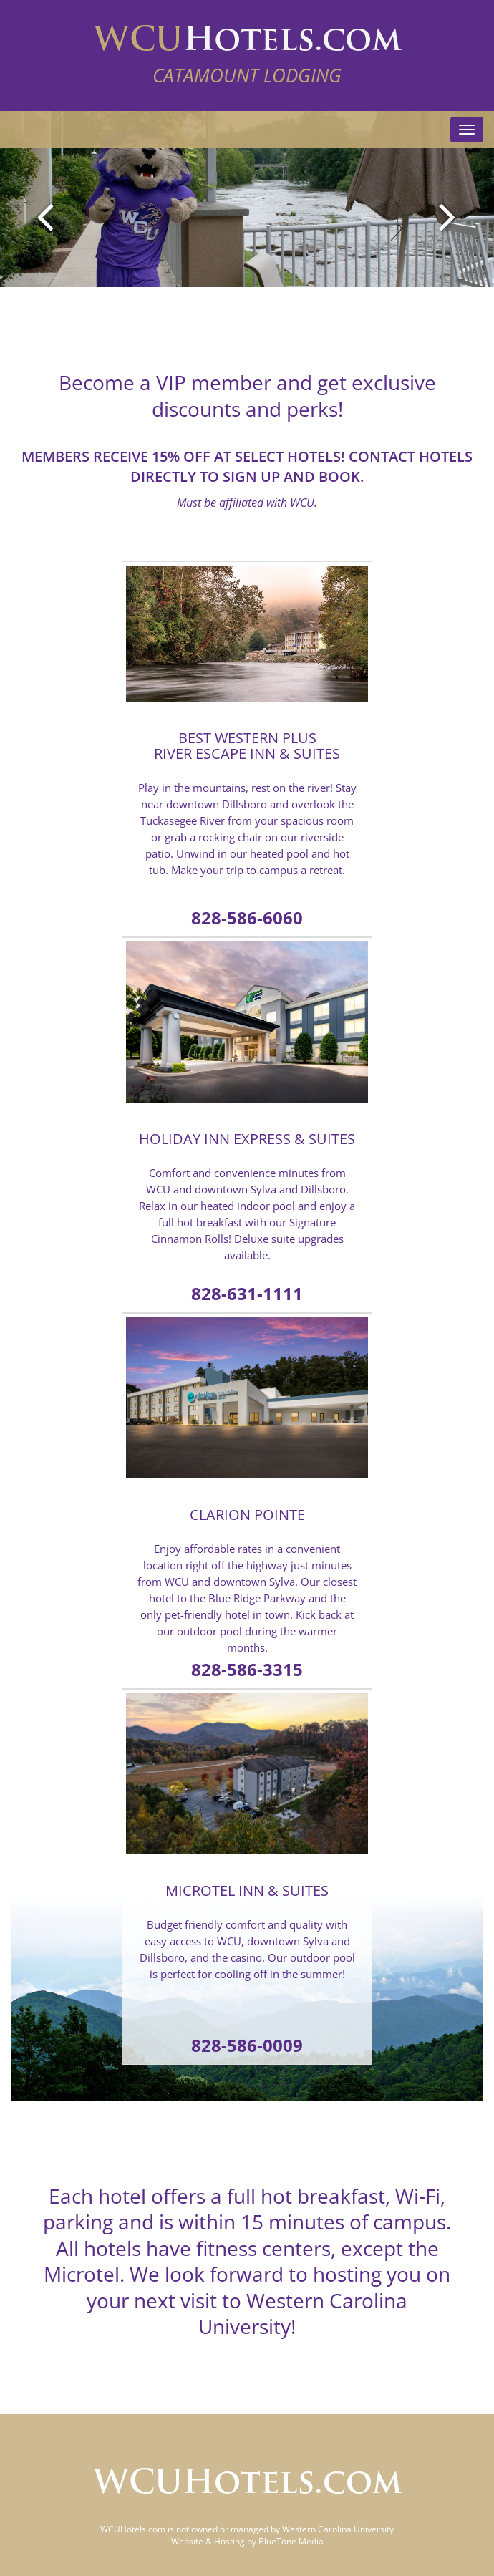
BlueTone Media (291, 2541)
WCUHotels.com (132, 2528)
